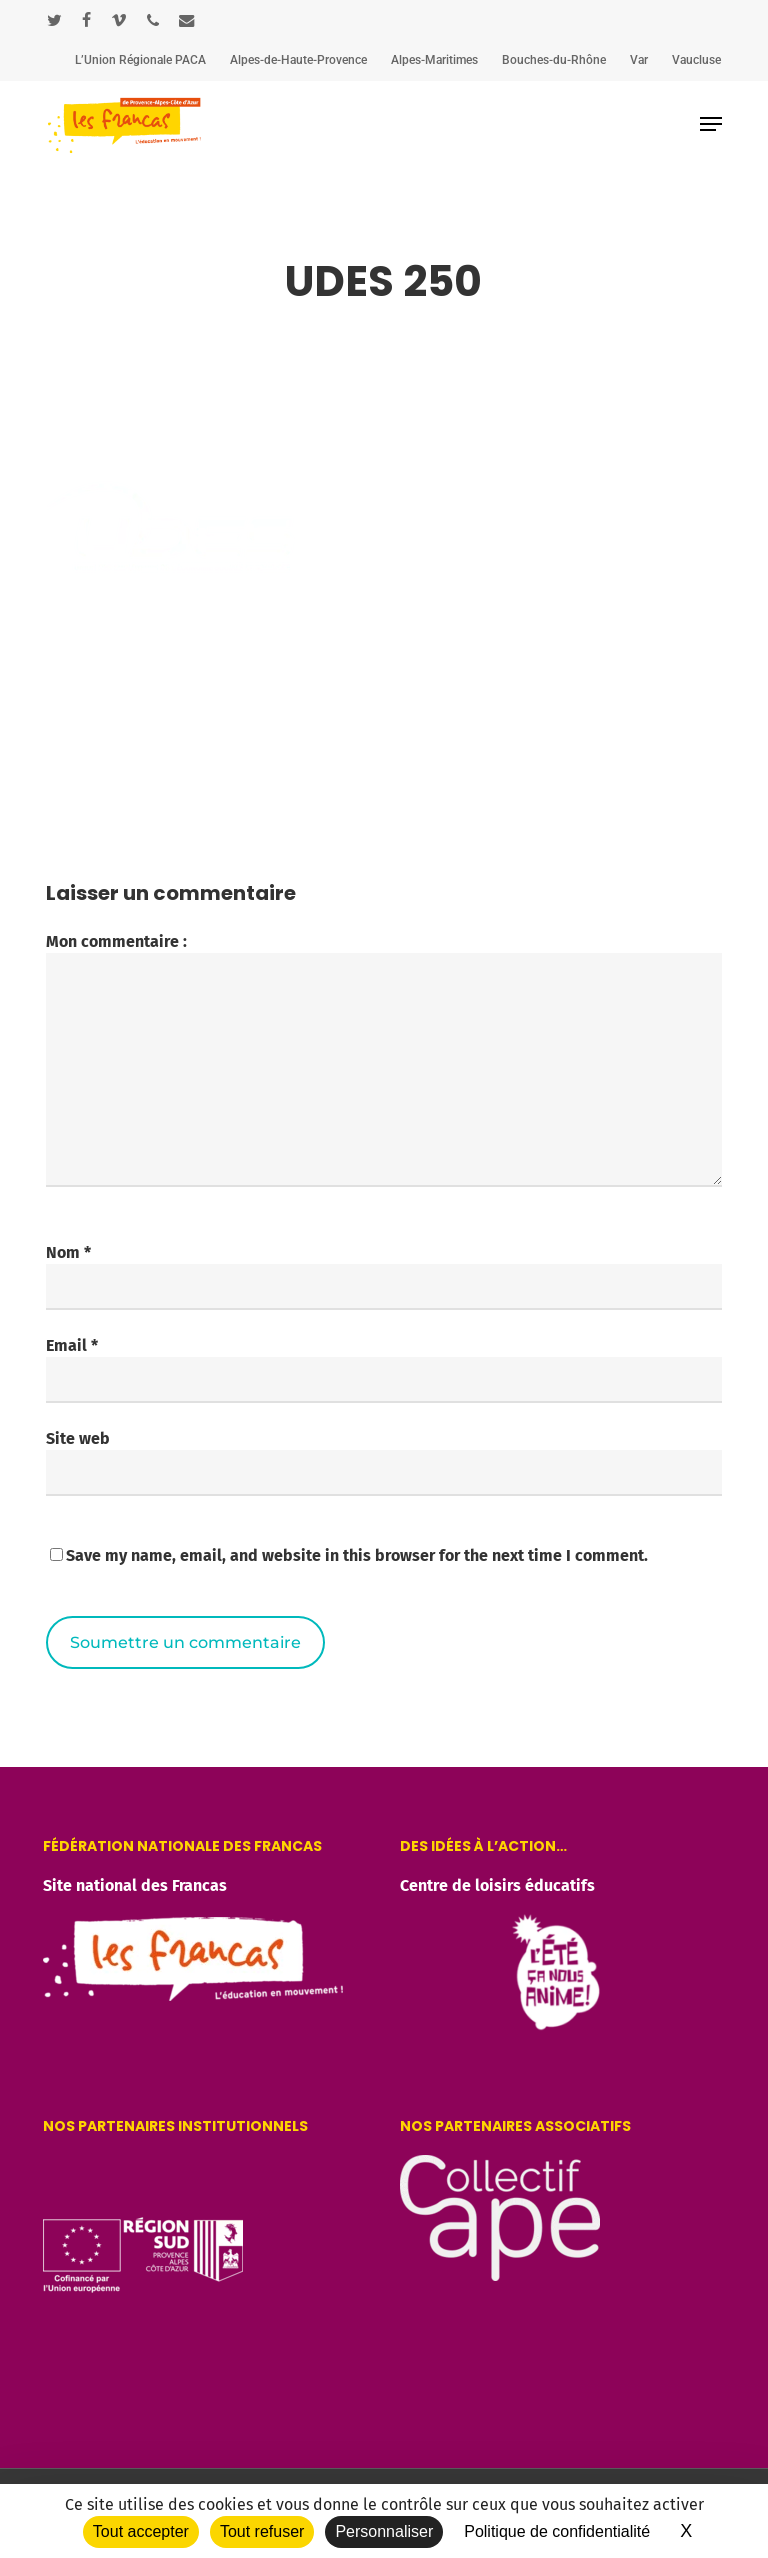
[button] (711, 124)
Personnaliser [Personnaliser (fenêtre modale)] (384, 2531)
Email (72, 1345)
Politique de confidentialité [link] (557, 2531)
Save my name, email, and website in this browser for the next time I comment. (357, 1555)
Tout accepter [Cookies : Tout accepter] (141, 2531)
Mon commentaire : (116, 941)
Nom (68, 1252)
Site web (78, 1438)
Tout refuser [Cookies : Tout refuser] (262, 2531)
